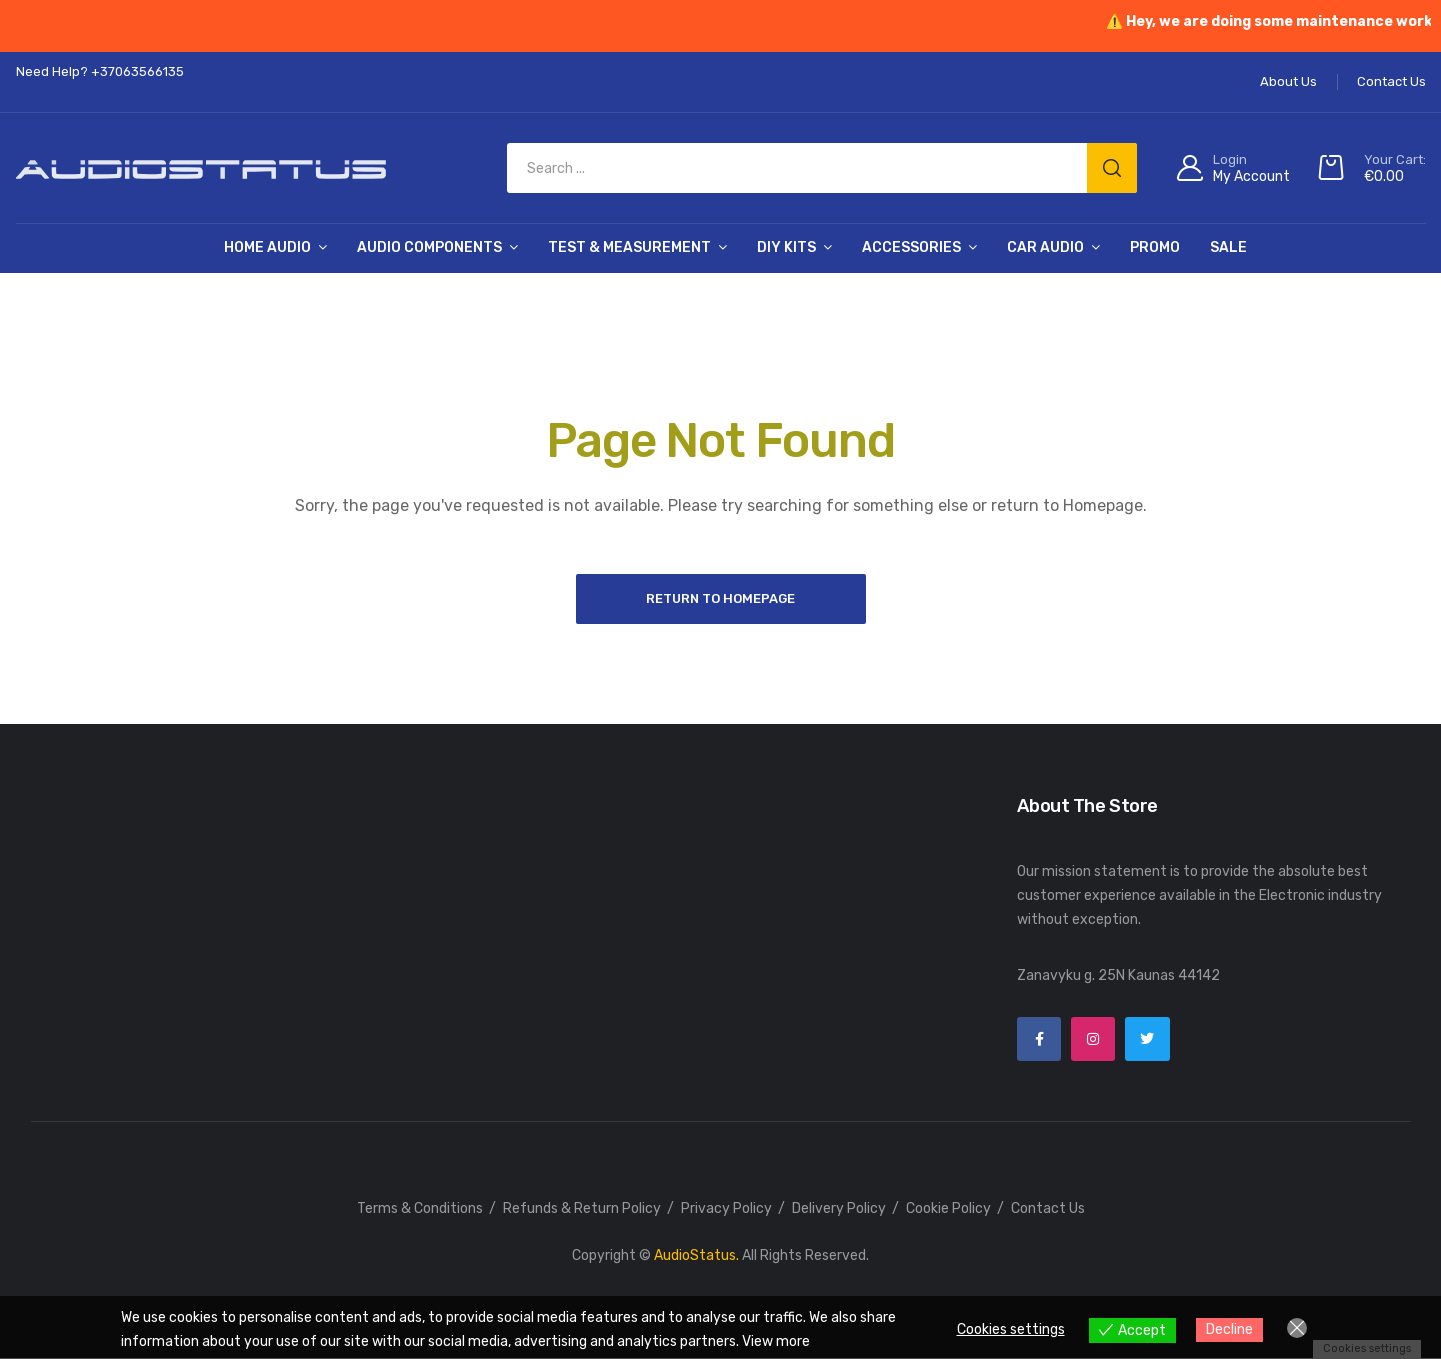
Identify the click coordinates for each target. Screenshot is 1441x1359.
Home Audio (267, 247)
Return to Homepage (720, 598)
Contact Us (1048, 1209)
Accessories (911, 247)
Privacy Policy (726, 1209)
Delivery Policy (839, 1209)
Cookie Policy (948, 1209)
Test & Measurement (629, 247)
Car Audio (1045, 247)
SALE (1228, 247)
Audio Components (429, 247)
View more (776, 1341)
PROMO (1155, 247)
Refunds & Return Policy (582, 1209)
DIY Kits (786, 247)
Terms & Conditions (420, 1209)
